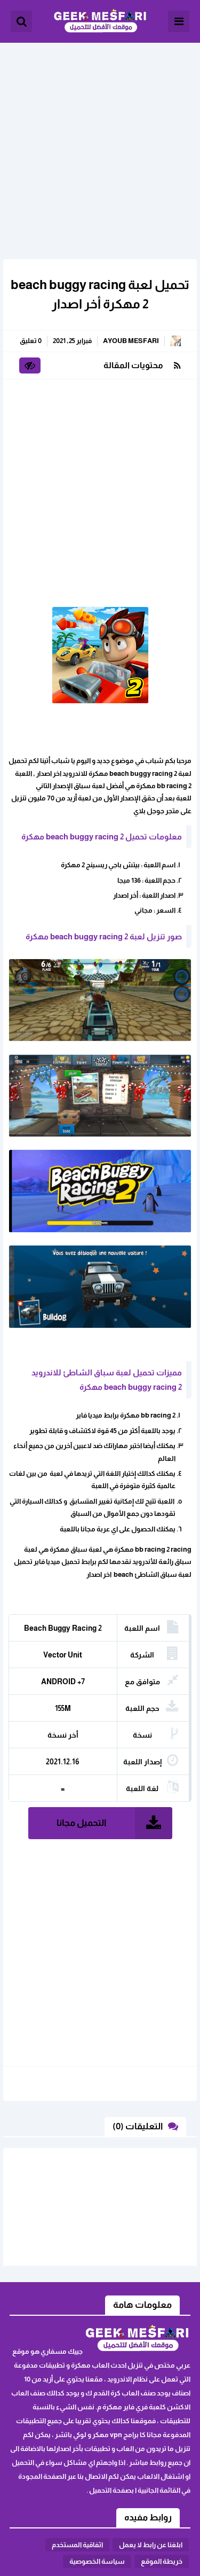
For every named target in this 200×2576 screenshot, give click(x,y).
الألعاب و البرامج (100, 21)
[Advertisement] (100, 143)
